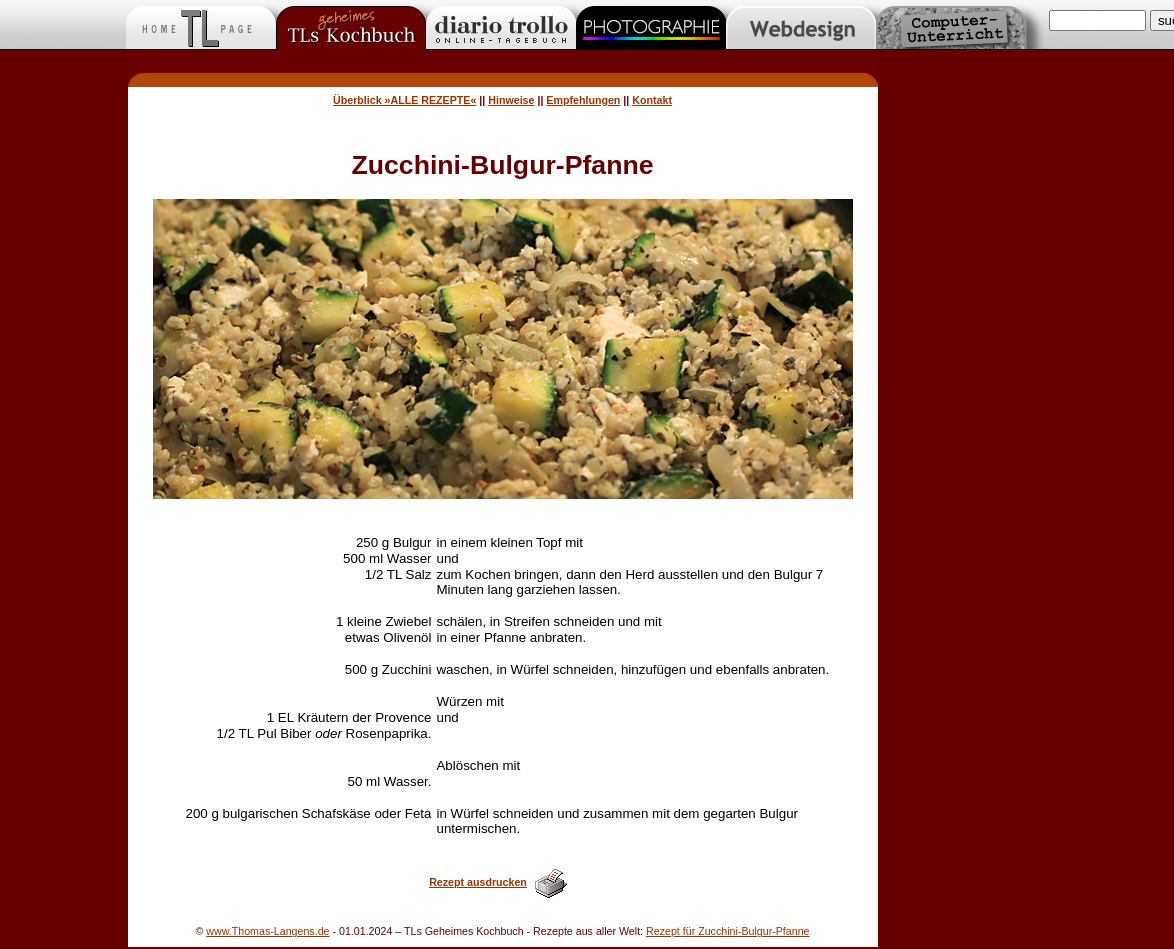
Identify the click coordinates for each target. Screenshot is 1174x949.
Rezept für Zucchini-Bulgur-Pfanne (727, 931)
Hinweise (511, 100)
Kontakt (652, 100)
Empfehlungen (583, 100)
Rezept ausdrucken (478, 882)
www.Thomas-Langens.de (267, 931)
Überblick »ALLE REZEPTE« (404, 100)
